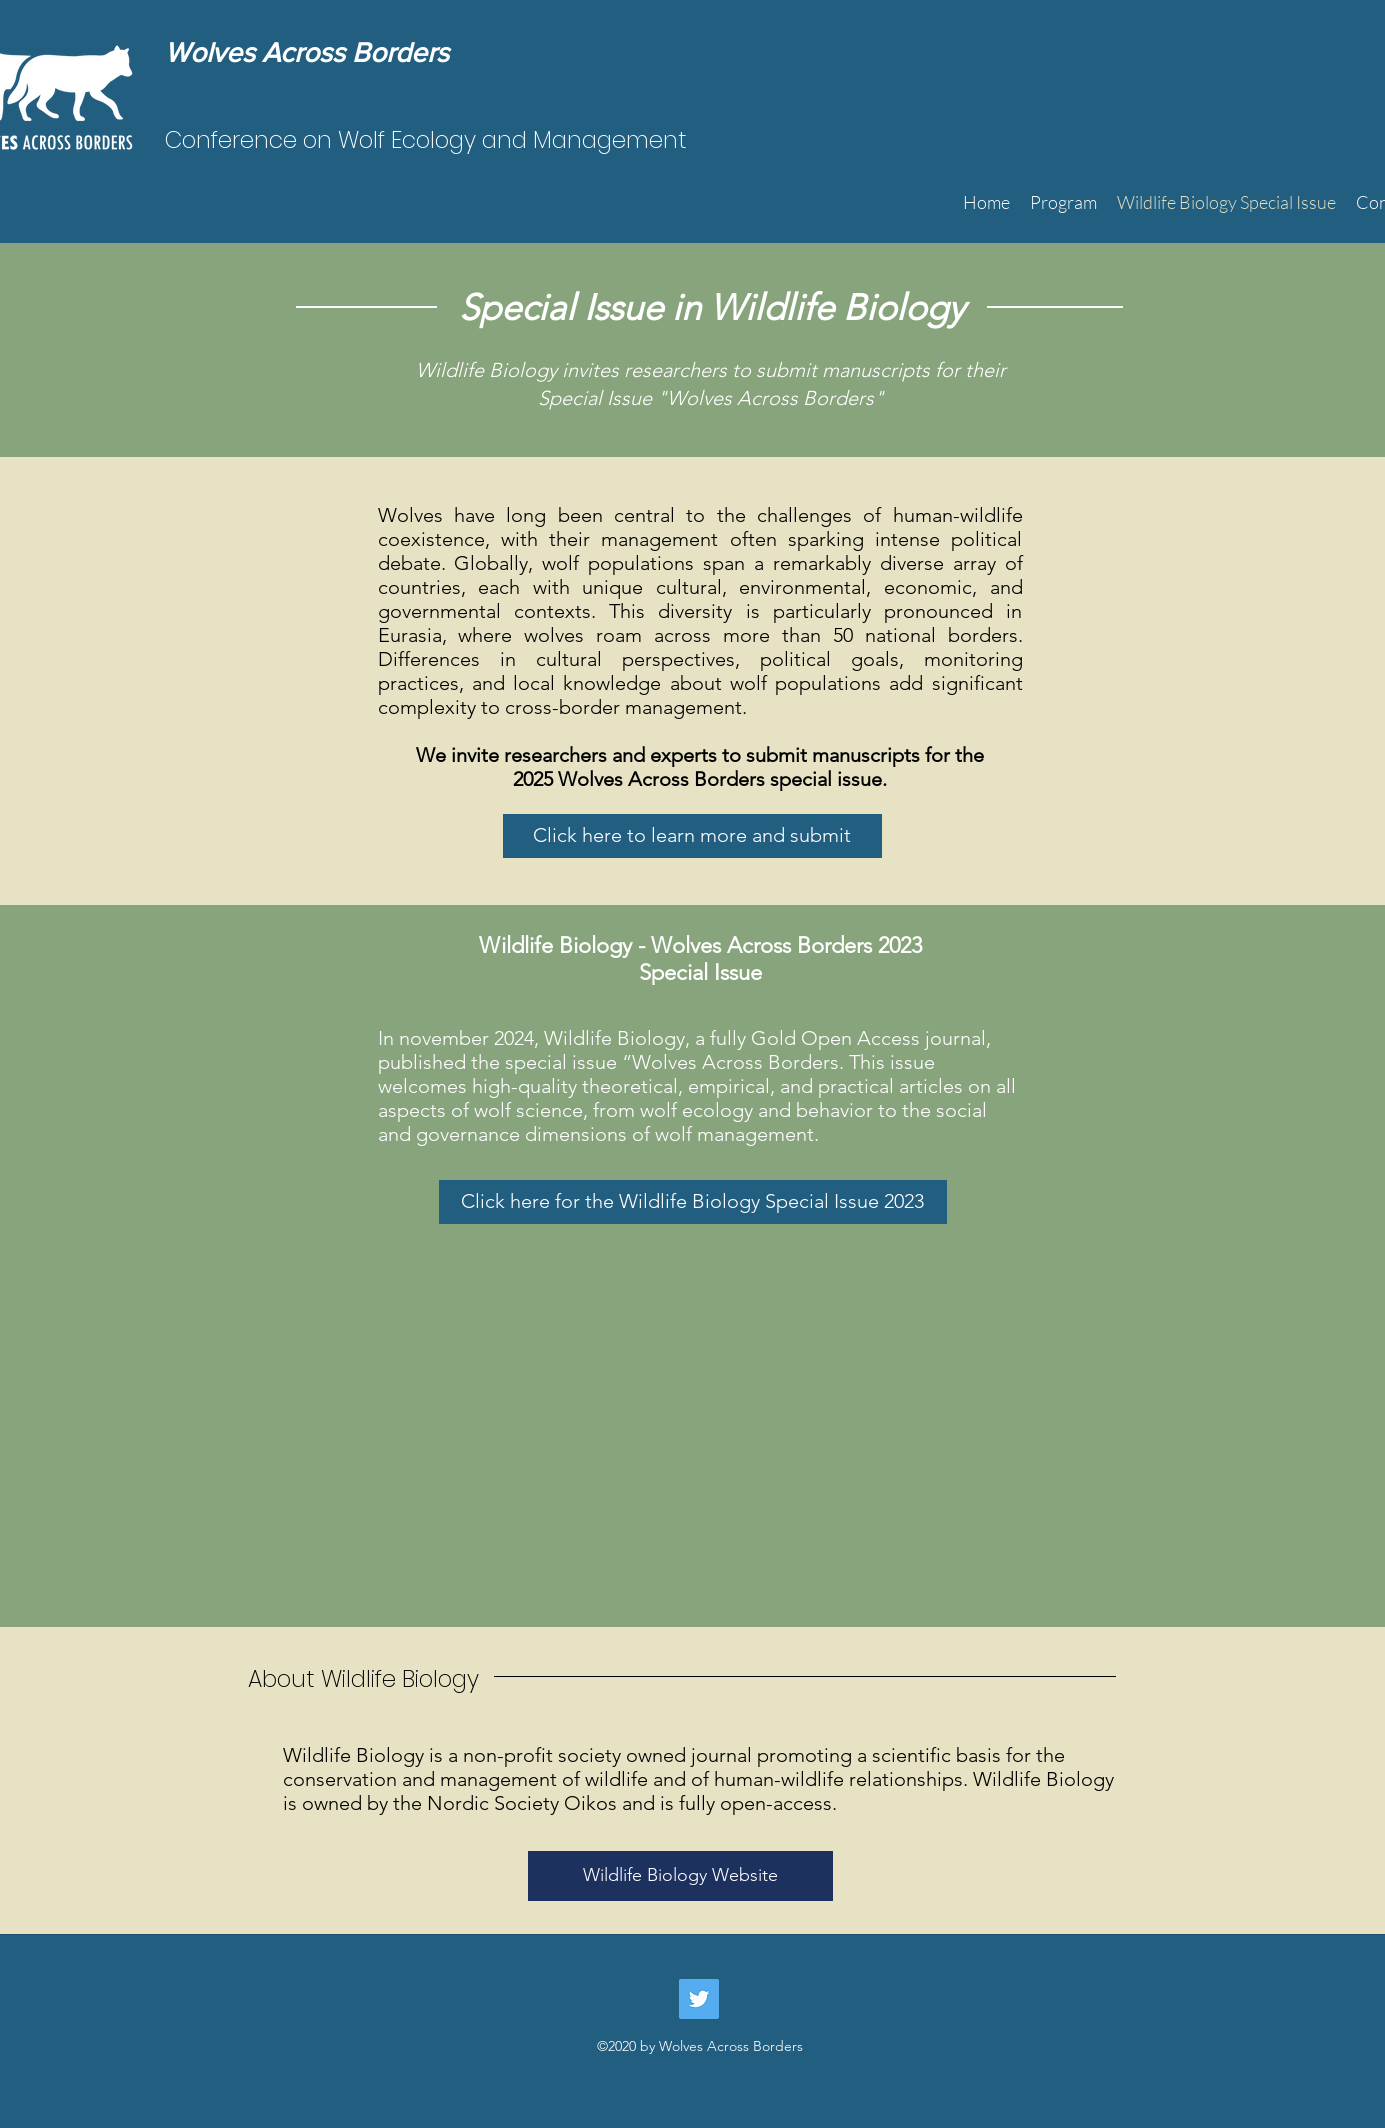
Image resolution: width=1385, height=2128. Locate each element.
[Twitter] (699, 1999)
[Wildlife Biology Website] (680, 1876)
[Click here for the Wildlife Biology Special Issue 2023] (693, 1202)
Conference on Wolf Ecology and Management (426, 140)
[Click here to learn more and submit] (692, 836)
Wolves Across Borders (307, 52)
